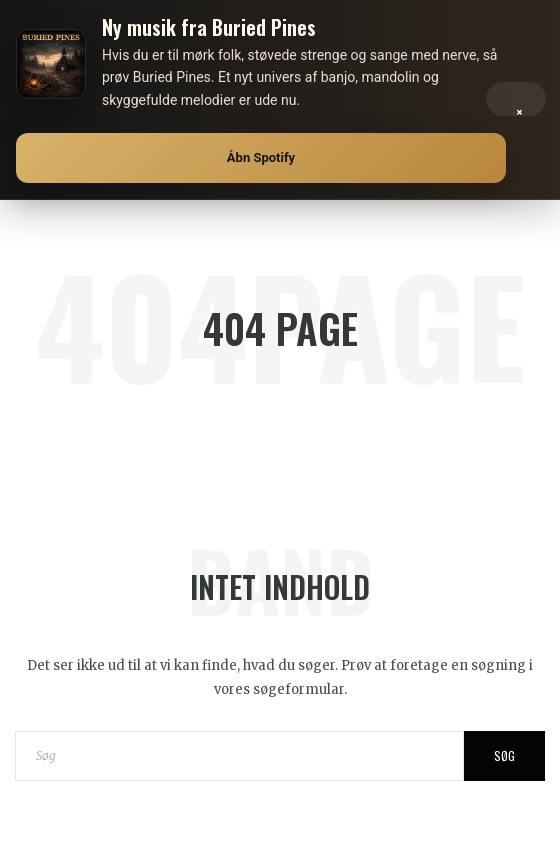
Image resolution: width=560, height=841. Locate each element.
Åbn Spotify (261, 157)
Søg (504, 755)
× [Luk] (519, 107)
